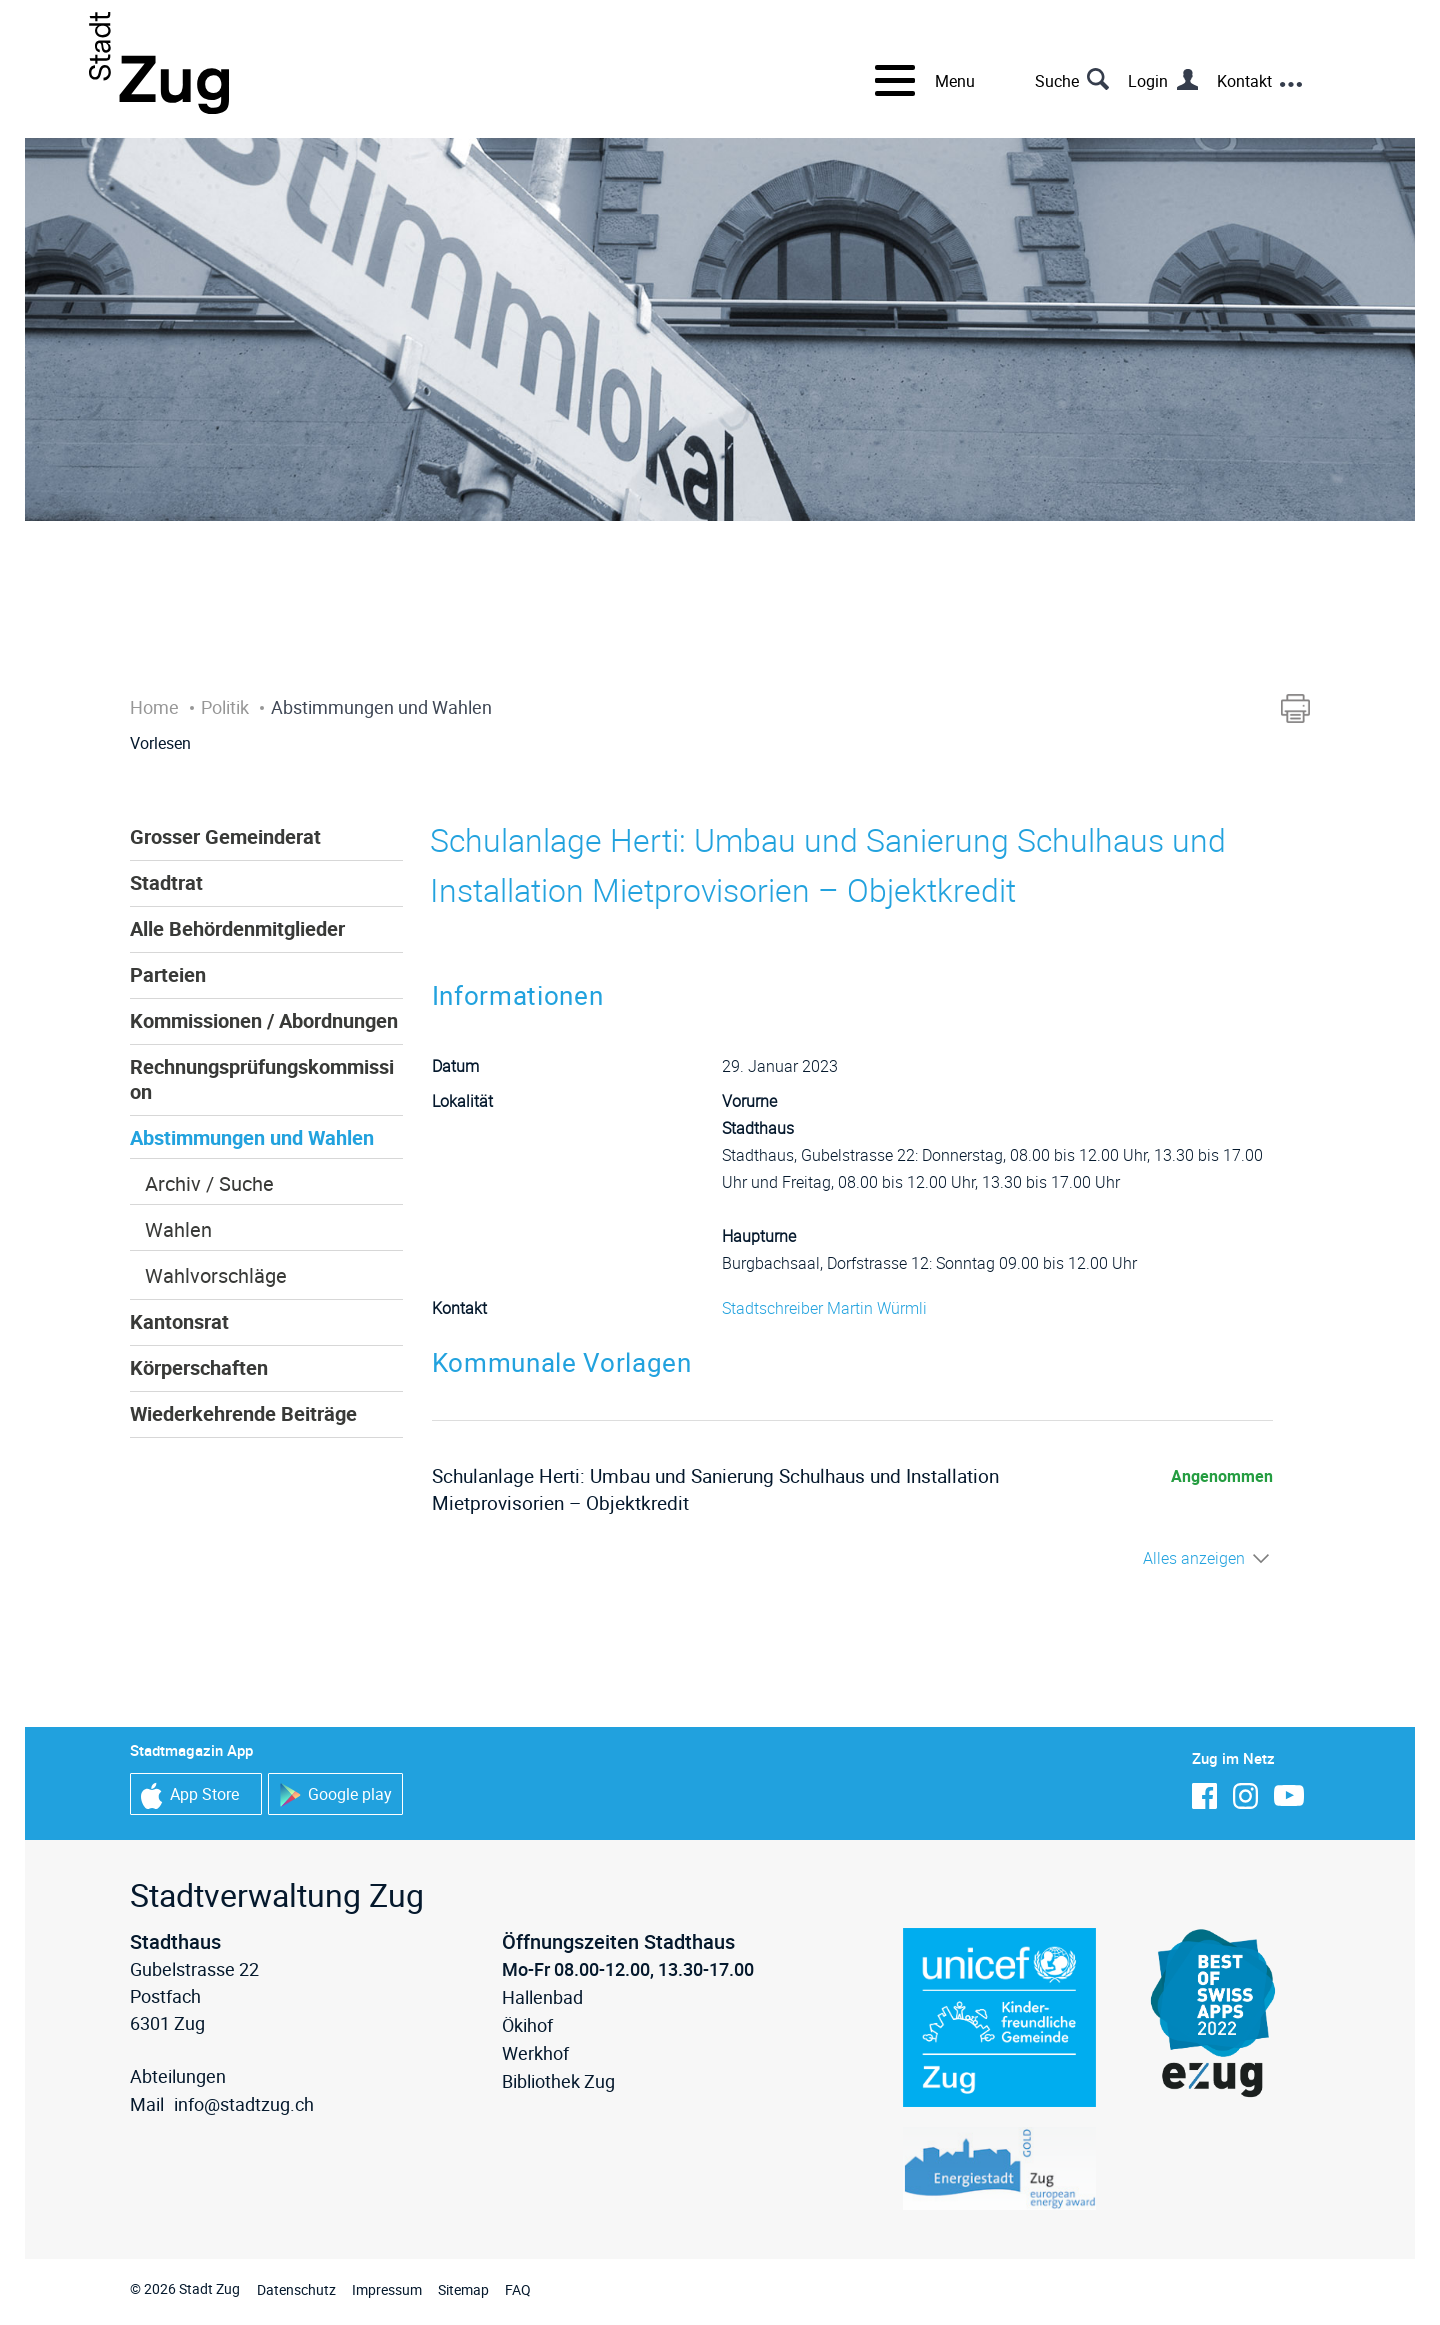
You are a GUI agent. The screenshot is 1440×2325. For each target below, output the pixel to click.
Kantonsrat (179, 1321)
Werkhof (535, 2053)
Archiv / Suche (209, 1183)
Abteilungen (178, 2076)
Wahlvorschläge (216, 1275)
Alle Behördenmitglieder (237, 928)
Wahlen (178, 1229)
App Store (190, 1795)
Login (1148, 81)
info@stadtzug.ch (244, 2104)
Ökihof (527, 2025)
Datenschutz (296, 2289)
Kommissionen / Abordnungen (264, 1020)
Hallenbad (542, 1997)
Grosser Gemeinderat (225, 836)
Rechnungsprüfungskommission (262, 1079)
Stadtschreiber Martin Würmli (824, 1308)
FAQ (518, 2289)
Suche (1057, 81)
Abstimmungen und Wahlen (252, 1137)
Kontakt (1244, 81)
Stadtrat (166, 882)
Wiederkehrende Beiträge (243, 1413)
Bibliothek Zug (558, 2081)
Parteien (168, 974)
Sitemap (463, 2289)
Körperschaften (199, 1367)
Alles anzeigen (1194, 1558)
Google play (335, 1795)
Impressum (387, 2289)
